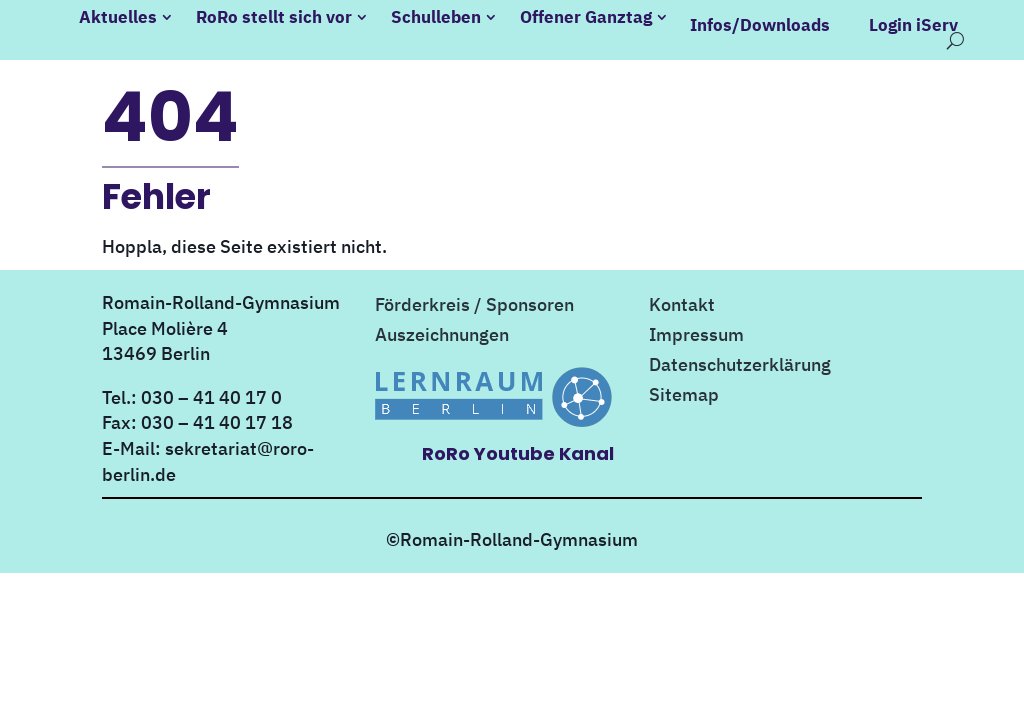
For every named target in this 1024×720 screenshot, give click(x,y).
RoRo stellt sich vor (276, 17)
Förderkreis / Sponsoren (474, 299)
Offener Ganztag (588, 17)
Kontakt (682, 299)
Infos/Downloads (758, 25)
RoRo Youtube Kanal (518, 445)
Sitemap (684, 389)
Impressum (696, 329)
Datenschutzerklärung (740, 359)
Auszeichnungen (442, 329)
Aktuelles (120, 17)
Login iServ (911, 25)
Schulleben (438, 17)
